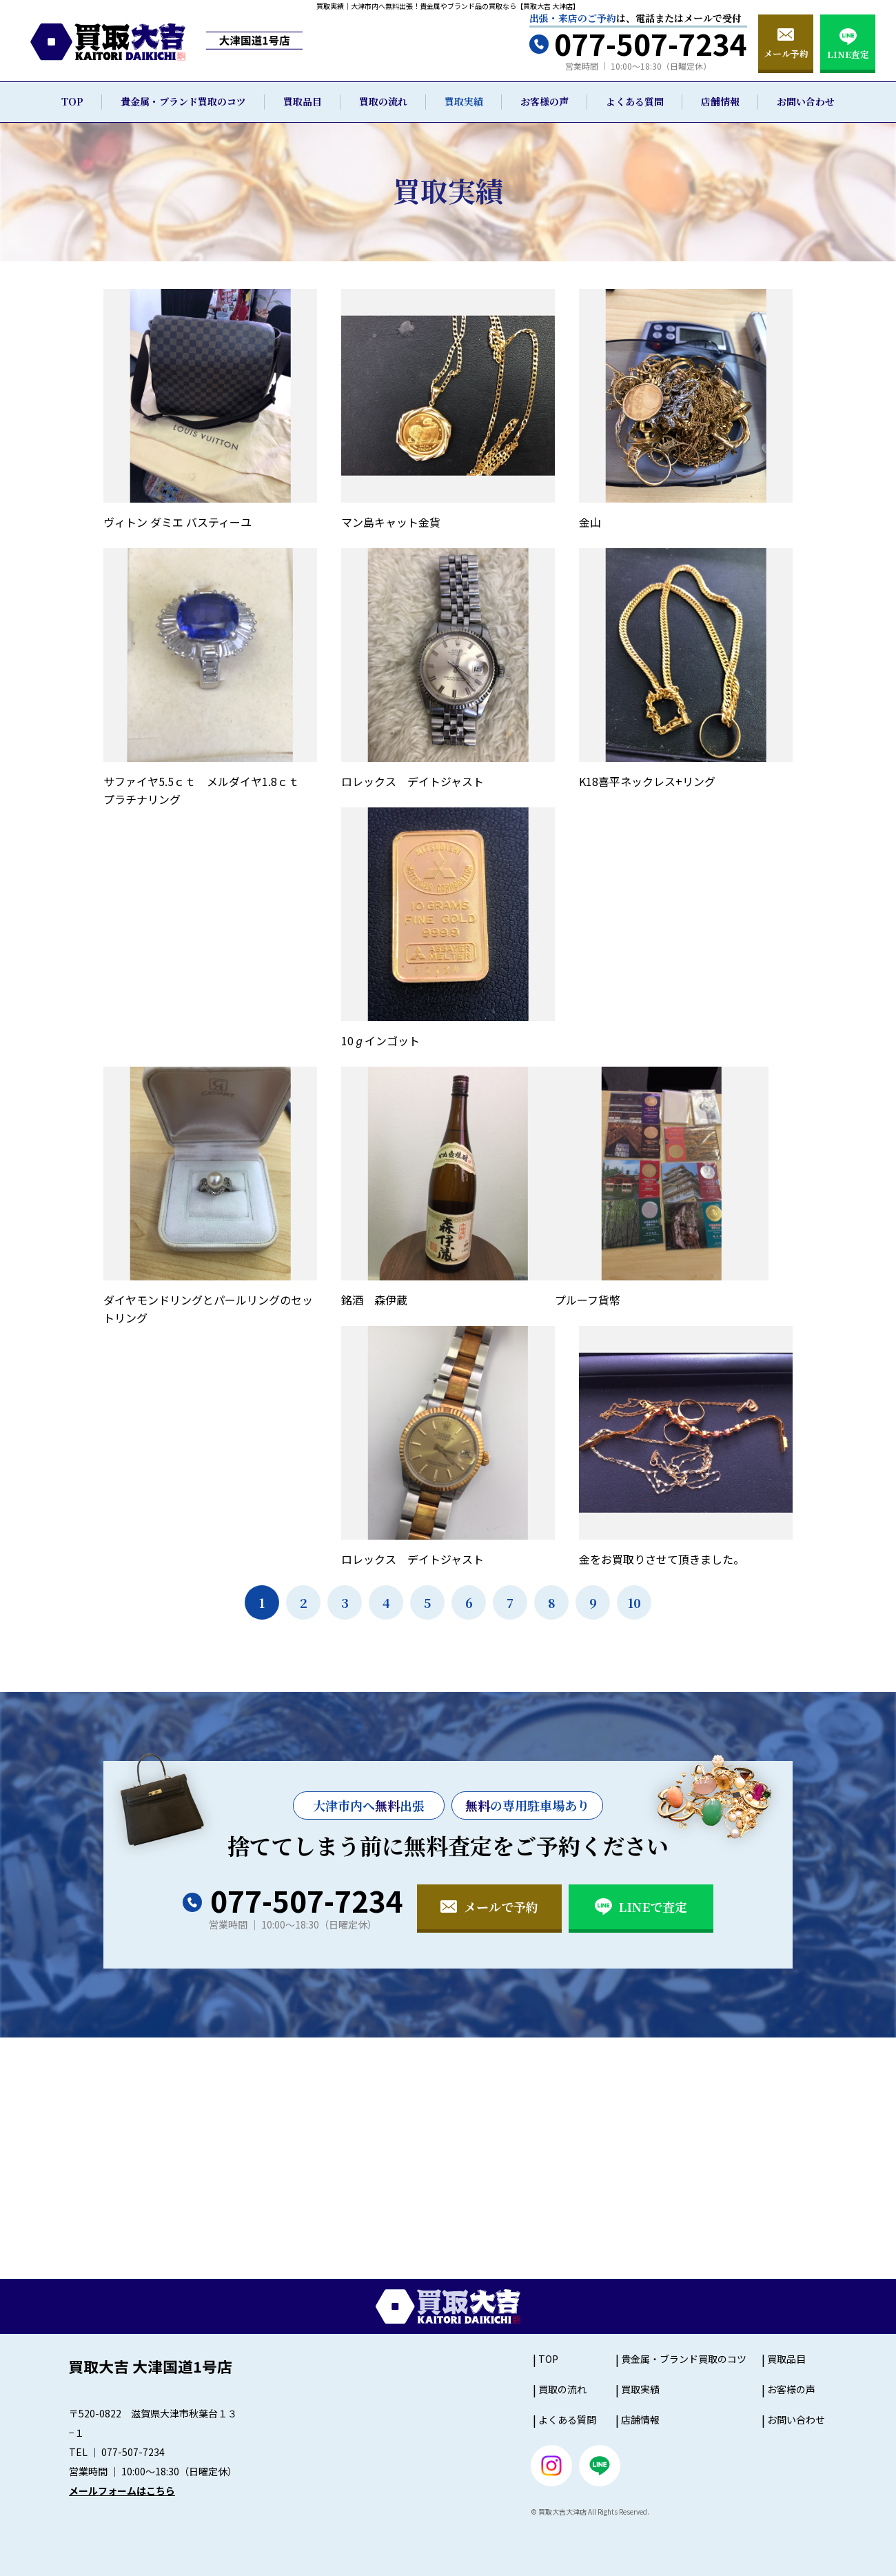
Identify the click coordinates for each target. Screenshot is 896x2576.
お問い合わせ (806, 101)
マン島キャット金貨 (390, 522)
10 (634, 1602)
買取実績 (464, 101)
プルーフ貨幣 (587, 1299)
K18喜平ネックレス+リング (647, 781)
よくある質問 (635, 101)
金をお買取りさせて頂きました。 (661, 1559)
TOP (72, 101)
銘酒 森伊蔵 (374, 1299)
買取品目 (302, 101)
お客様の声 (544, 101)
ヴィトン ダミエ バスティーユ (177, 522)
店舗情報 (720, 101)
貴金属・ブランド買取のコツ (183, 101)
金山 (590, 522)
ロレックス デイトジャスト (412, 781)
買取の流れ (383, 101)
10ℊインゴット (380, 1040)
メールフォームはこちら (122, 2490)
